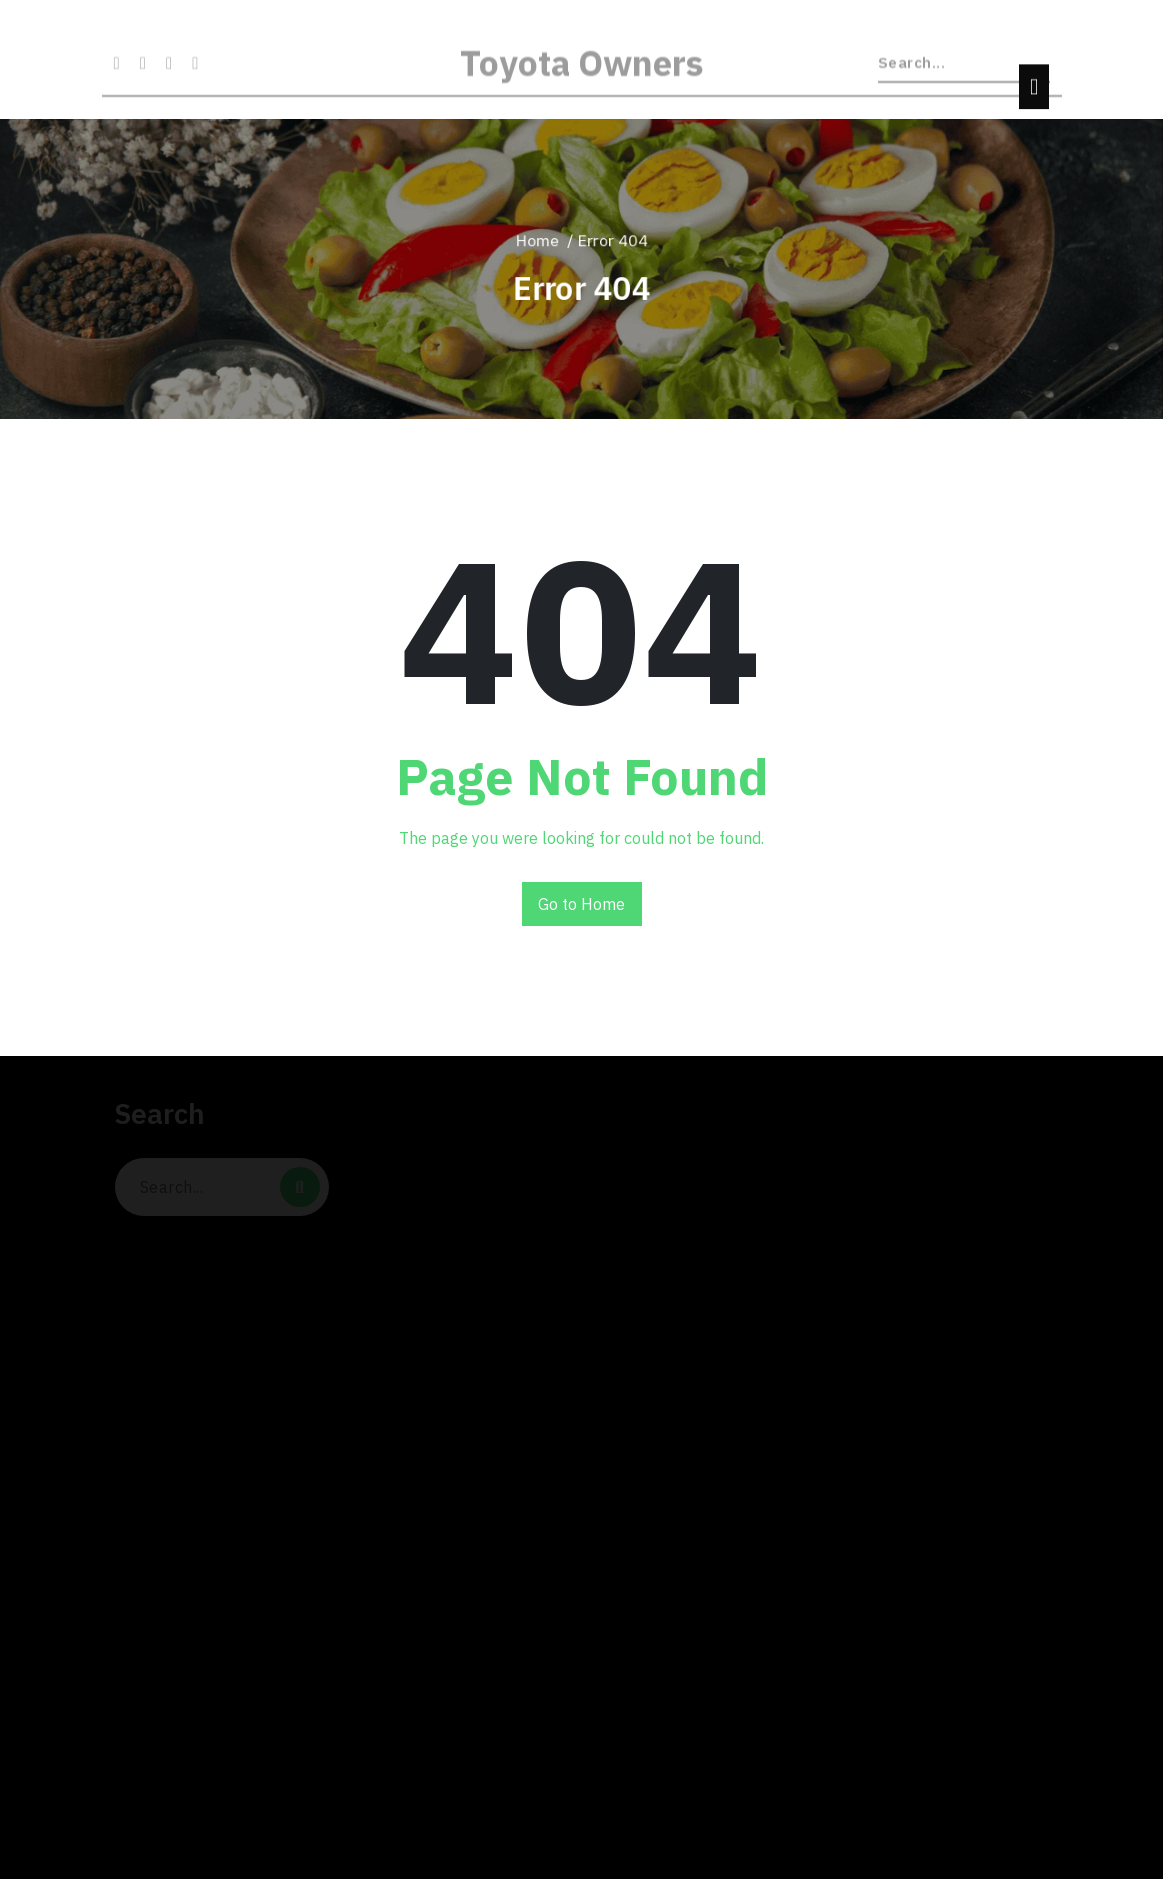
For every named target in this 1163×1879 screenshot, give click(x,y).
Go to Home (581, 904)
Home (537, 240)
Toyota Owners (582, 73)
